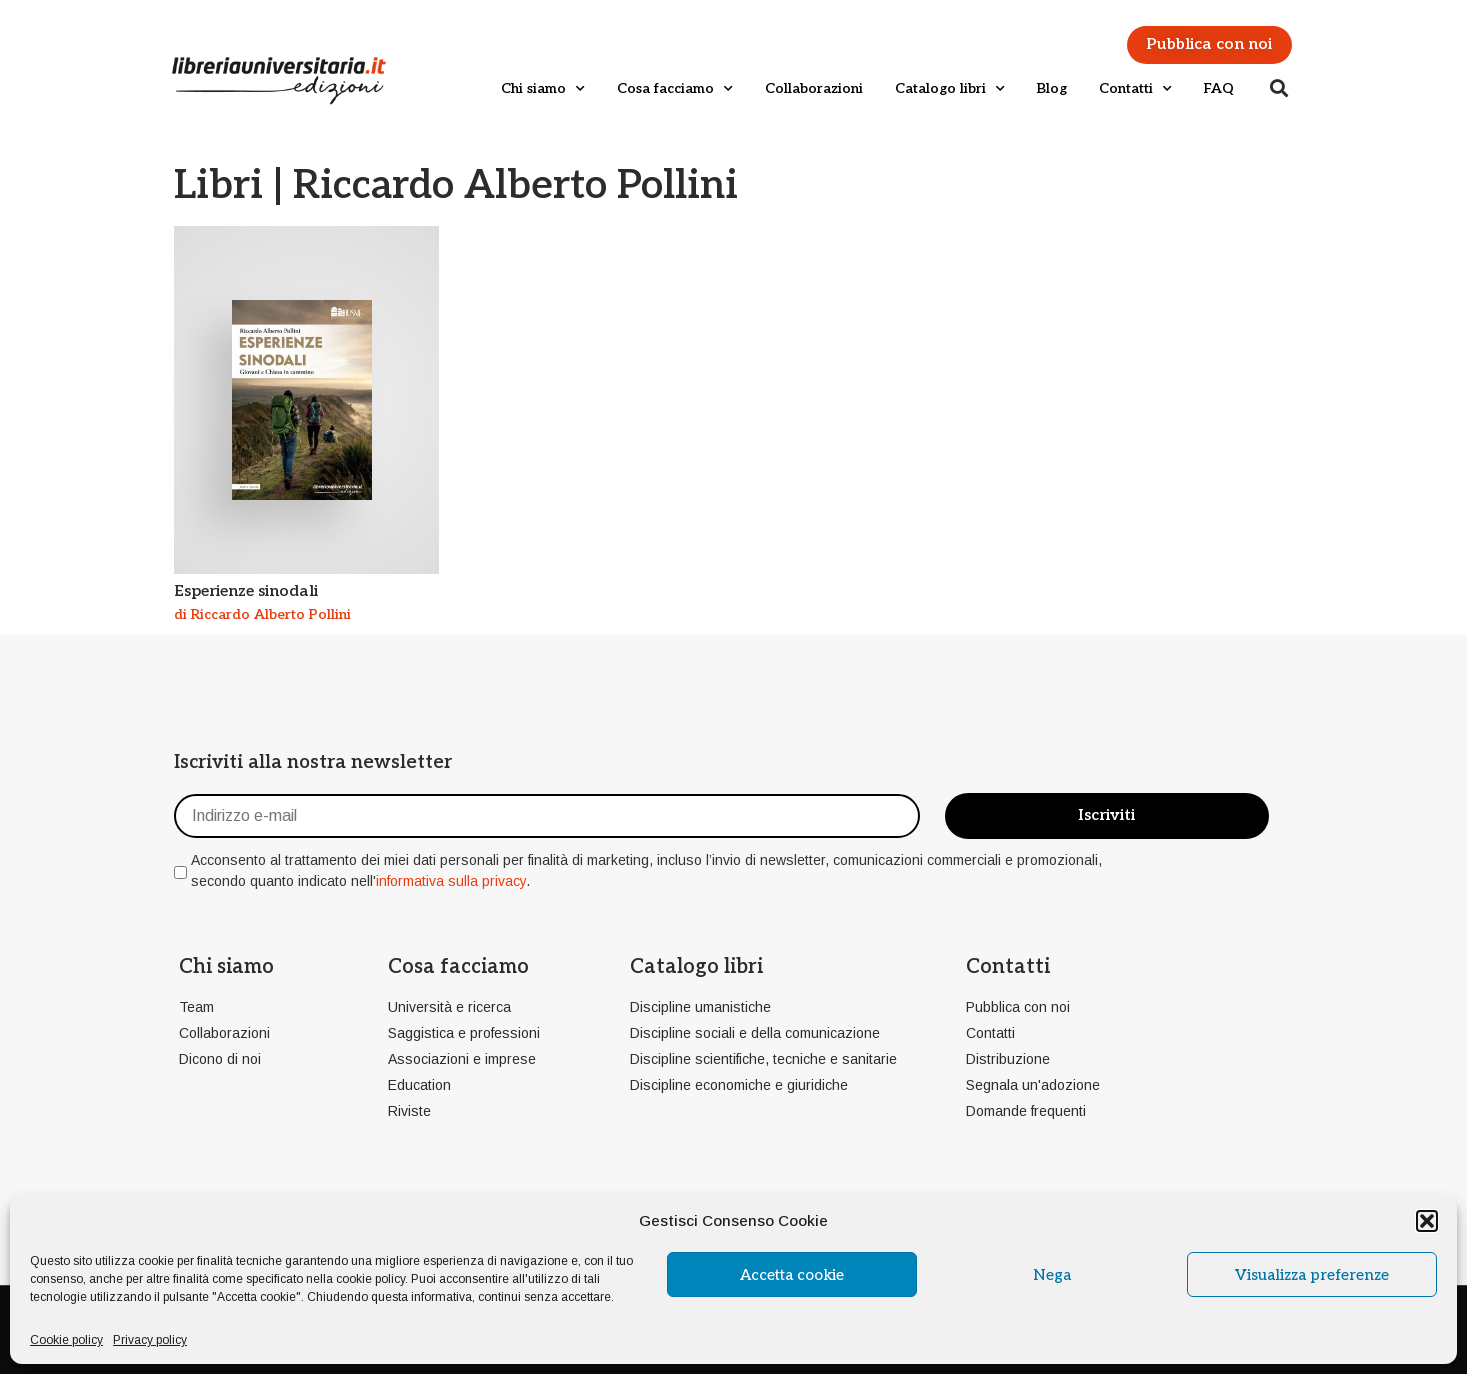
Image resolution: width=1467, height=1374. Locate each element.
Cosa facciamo (675, 89)
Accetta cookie (792, 1275)
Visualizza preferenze (1312, 1275)
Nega (1052, 1275)
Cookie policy (66, 1340)
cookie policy (370, 1279)
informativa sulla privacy (451, 881)
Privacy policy (150, 1340)
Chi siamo (543, 89)
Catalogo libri (950, 89)
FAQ (1219, 88)
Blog (1052, 88)
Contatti (1135, 89)
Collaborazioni (814, 88)
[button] (1427, 1221)
